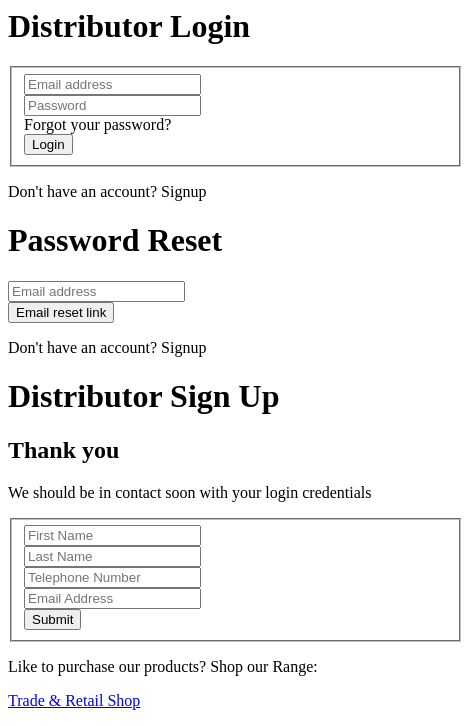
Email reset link (61, 312)
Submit (52, 619)
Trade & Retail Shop (74, 700)
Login (48, 144)
